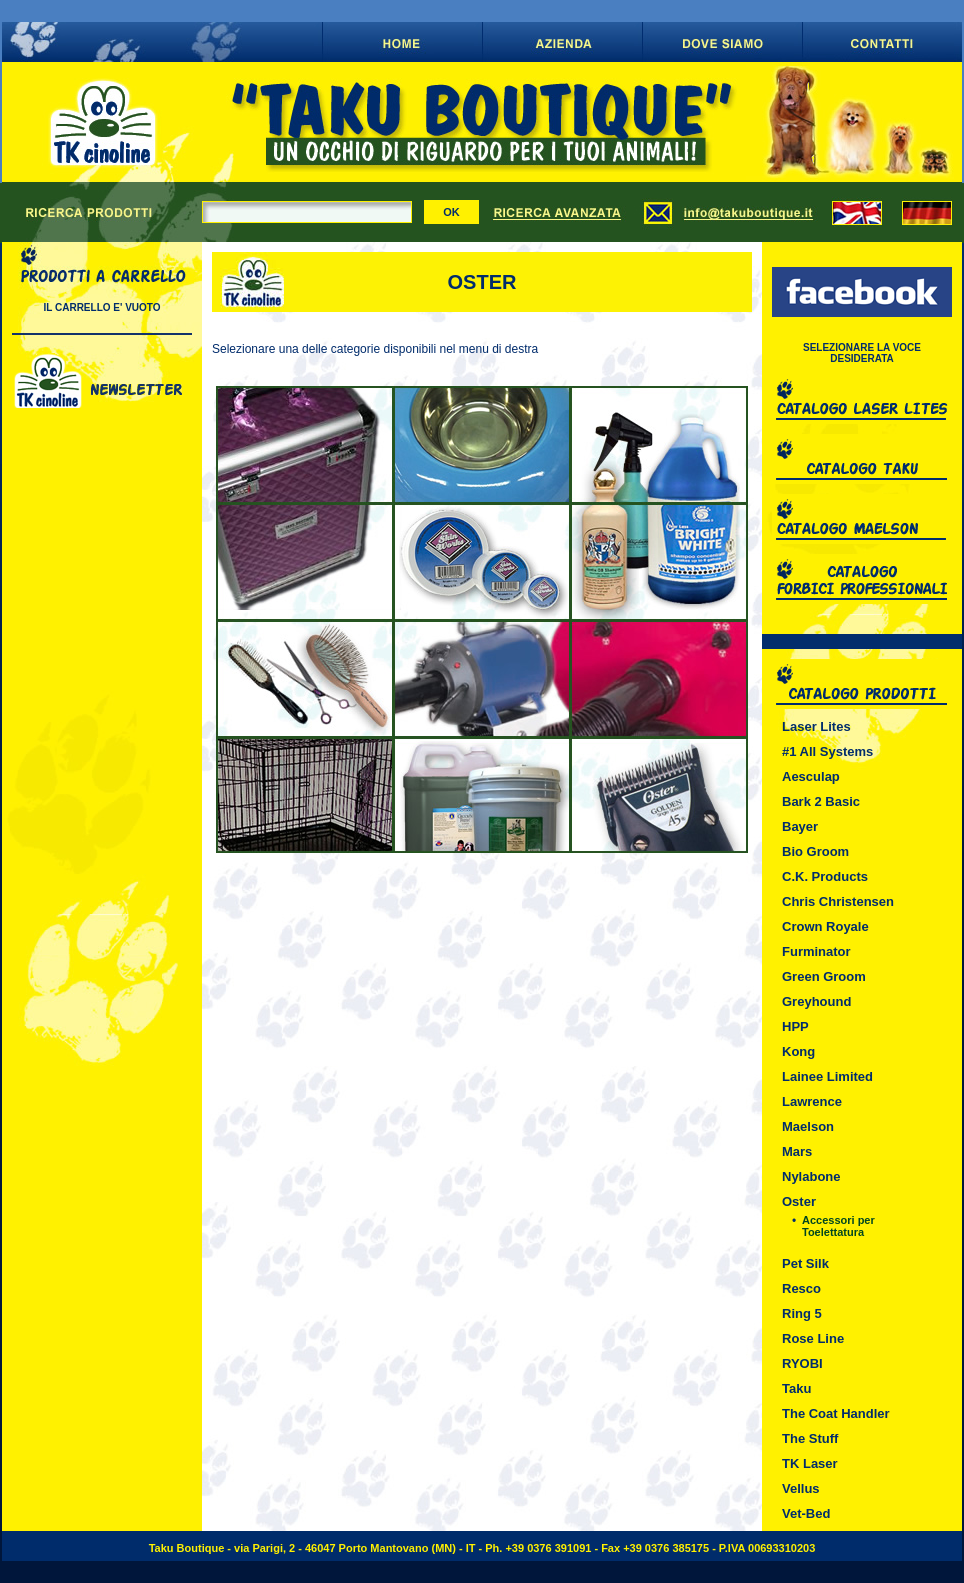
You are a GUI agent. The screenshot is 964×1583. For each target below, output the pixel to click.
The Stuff (810, 1438)
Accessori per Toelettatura (838, 1226)
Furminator (816, 951)
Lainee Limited (827, 1076)
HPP (795, 1026)
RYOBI (802, 1363)
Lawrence (812, 1101)
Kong (798, 1051)
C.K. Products (825, 876)
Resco (801, 1288)
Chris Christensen (838, 901)
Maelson (808, 1126)
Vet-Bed (806, 1513)
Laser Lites (816, 726)
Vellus (801, 1488)
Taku (796, 1388)
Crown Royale (825, 926)
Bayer (800, 826)
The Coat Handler (836, 1413)
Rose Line (813, 1338)
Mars (797, 1151)
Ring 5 (802, 1313)
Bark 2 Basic (821, 801)
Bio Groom (815, 851)
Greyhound (816, 1001)
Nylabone (811, 1176)
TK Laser (810, 1463)
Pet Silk (805, 1263)
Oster (799, 1201)
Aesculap (811, 776)
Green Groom (824, 976)
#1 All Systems (827, 751)
